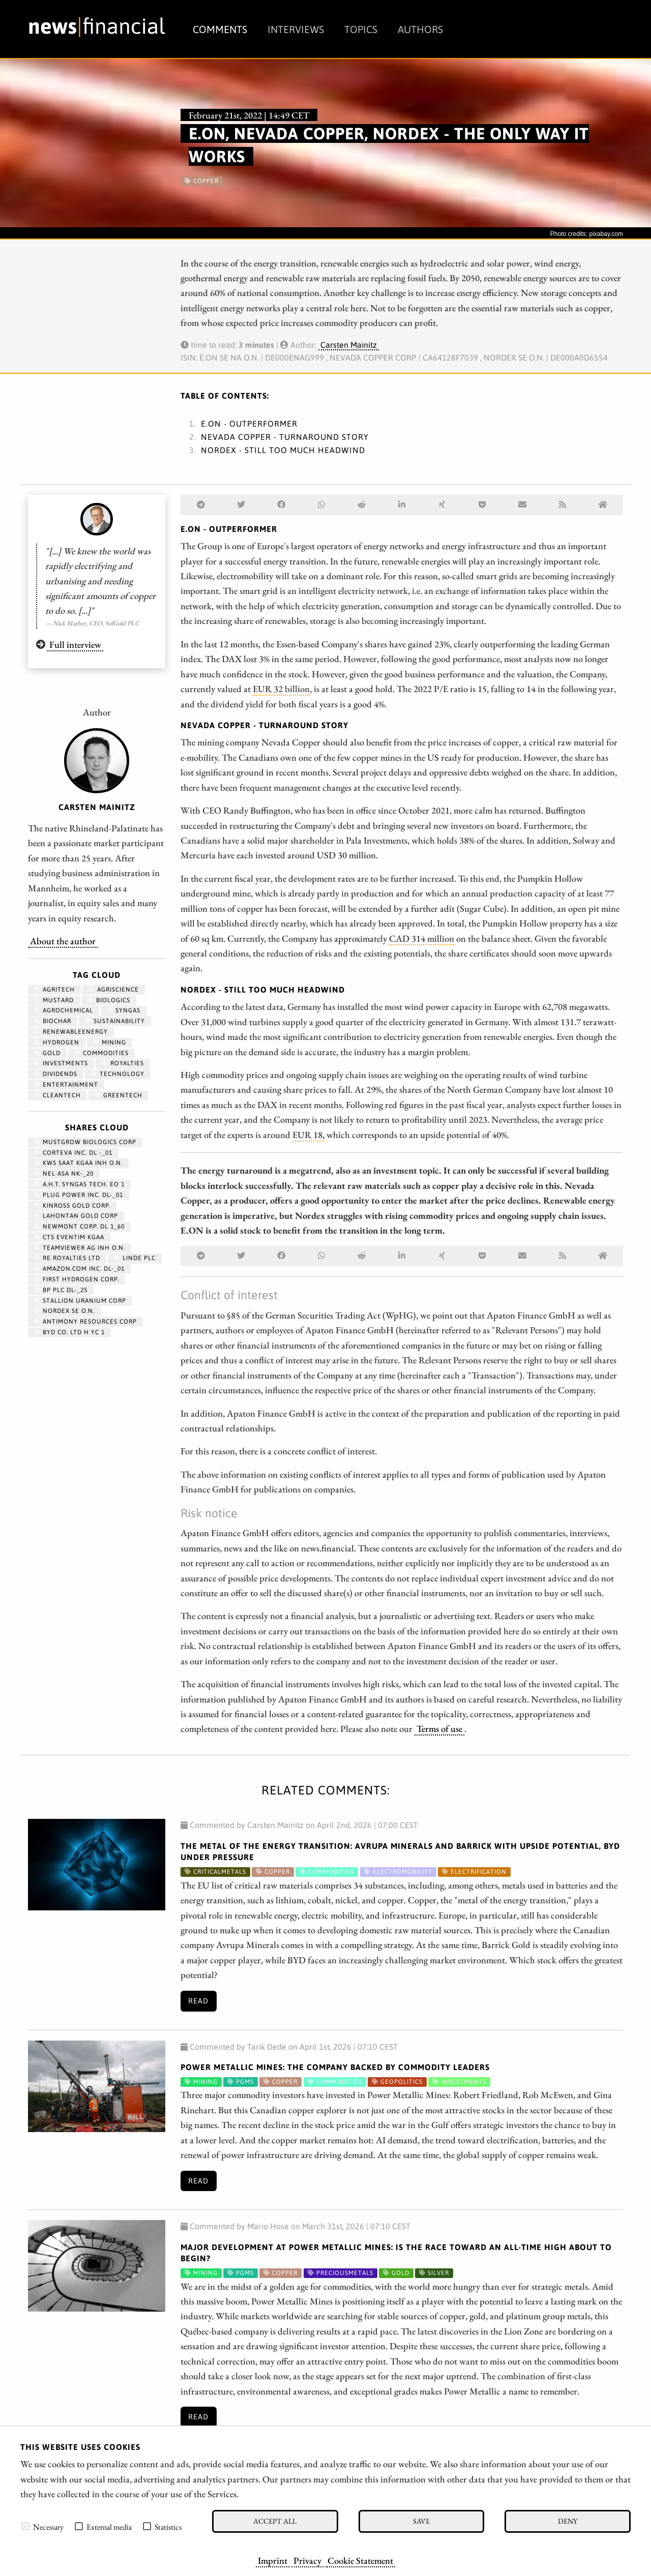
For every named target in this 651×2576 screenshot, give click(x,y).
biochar (52, 1021)
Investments (61, 1063)
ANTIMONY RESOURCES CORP (85, 1321)
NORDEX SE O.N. (64, 1310)
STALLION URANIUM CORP (80, 1300)
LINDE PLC (135, 1258)
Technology (117, 1073)
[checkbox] (25, 2526)
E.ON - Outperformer (249, 423)
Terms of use (439, 1728)
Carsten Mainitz (348, 344)
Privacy (307, 2560)
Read (198, 2001)
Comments (220, 29)
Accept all (275, 2521)
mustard (54, 1000)
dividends (55, 1073)
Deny (567, 2521)
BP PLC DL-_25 (60, 1290)
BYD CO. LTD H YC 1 (69, 1332)
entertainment (66, 1084)
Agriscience (113, 989)
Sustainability (115, 1021)
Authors (420, 29)
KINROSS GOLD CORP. (72, 1205)
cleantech (57, 1095)
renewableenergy (71, 1031)
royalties (123, 1063)
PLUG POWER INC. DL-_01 (78, 1195)
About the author (63, 941)
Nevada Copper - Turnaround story (285, 436)
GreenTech (118, 1095)
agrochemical (63, 1010)
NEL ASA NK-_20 (64, 1173)
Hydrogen (56, 1042)
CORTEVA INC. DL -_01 (73, 1152)
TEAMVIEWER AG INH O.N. (79, 1247)
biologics (108, 1000)
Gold (47, 1053)
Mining (109, 1042)
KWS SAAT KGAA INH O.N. (78, 1162)
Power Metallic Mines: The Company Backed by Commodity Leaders (335, 2067)
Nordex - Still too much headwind (283, 450)
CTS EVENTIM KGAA (69, 1237)
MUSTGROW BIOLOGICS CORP (85, 1142)
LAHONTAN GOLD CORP (76, 1215)
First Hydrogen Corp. (76, 1279)
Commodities (101, 1053)
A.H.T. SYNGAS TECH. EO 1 (79, 1184)
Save (421, 2521)
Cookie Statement (360, 2560)
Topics (360, 29)
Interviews (296, 29)
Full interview (75, 644)
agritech (54, 989)
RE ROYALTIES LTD (67, 1258)
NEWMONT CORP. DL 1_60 (79, 1226)
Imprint (272, 2560)
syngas (123, 1010)
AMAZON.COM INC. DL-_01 (79, 1268)
